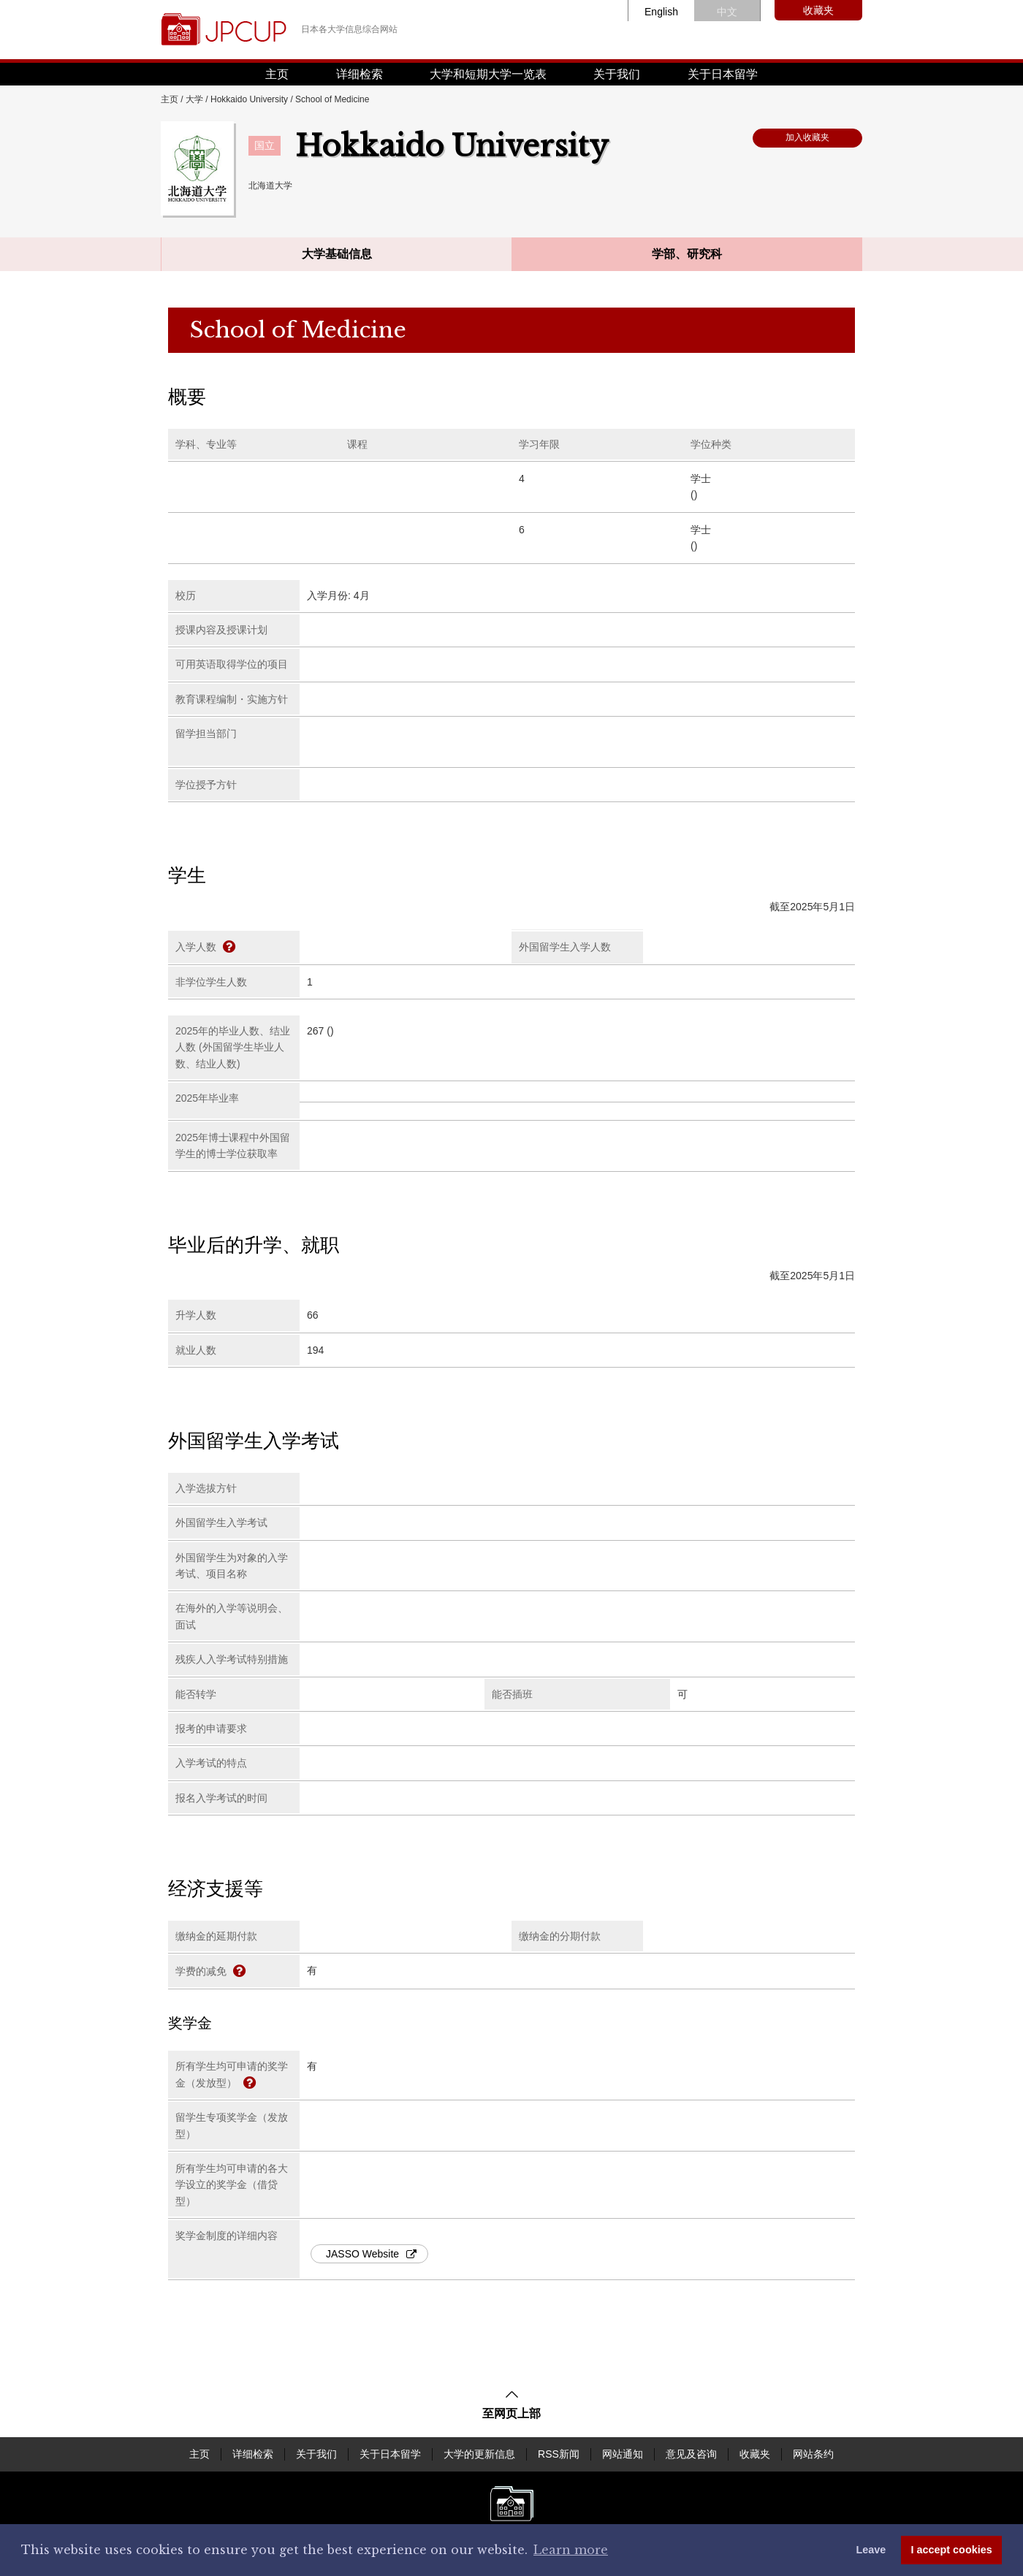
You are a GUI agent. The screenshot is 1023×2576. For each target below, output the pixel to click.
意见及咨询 (691, 2454)
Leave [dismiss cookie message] (871, 2550)
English (661, 12)
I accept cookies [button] (951, 2550)
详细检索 (359, 74)
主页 (277, 74)
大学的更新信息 (479, 2454)
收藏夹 (818, 10)
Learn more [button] (570, 2549)
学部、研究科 (687, 253)
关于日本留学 (723, 74)
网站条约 (813, 2454)
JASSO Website (371, 2254)
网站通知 (622, 2454)
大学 (194, 99)
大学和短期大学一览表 (488, 74)
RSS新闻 (558, 2454)
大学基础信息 (337, 253)
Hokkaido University (249, 99)
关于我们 (616, 74)
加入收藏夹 (807, 137)
